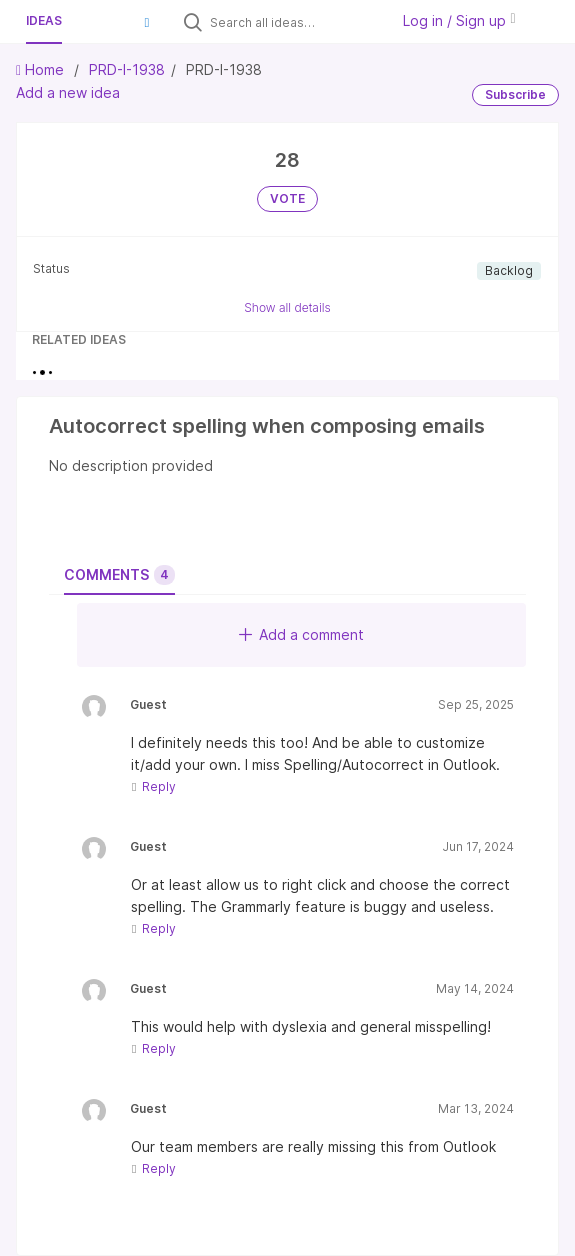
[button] (147, 22)
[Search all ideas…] (295, 22)
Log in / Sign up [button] (459, 20)
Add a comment (301, 634)
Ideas (44, 20)
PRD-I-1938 (127, 69)
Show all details (287, 307)
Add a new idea (68, 92)
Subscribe (515, 94)
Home (42, 69)
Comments (119, 575)
